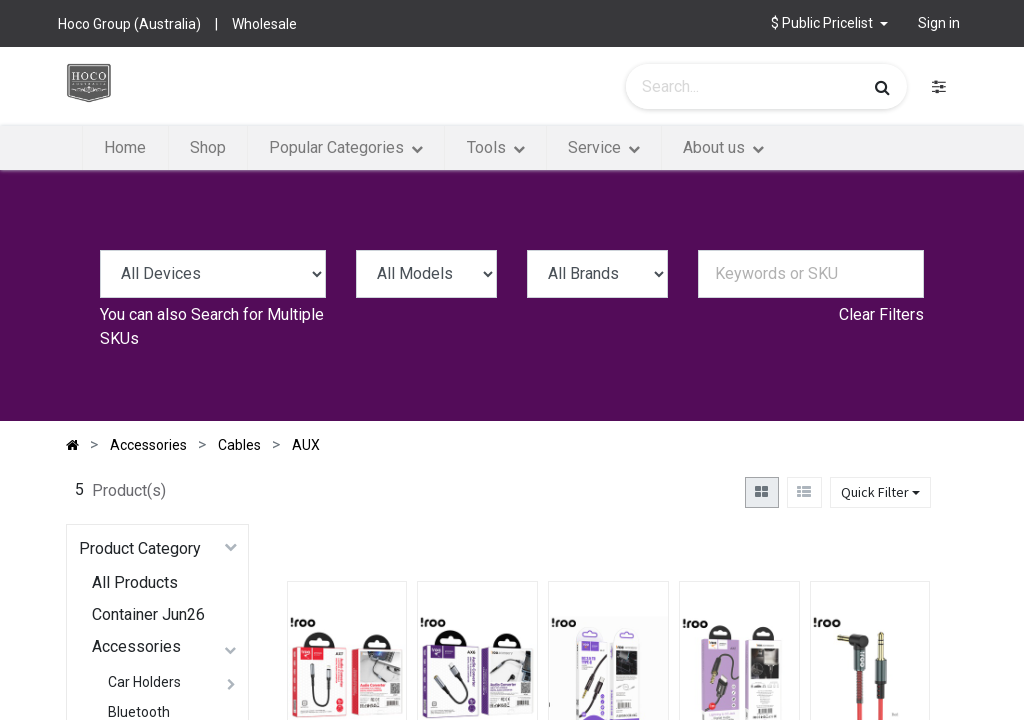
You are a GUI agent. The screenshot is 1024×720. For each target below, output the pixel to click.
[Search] (882, 87)
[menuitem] (125, 148)
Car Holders (144, 682)
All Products (135, 582)
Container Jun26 (148, 614)
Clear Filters (881, 314)
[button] (829, 23)
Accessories (136, 646)
